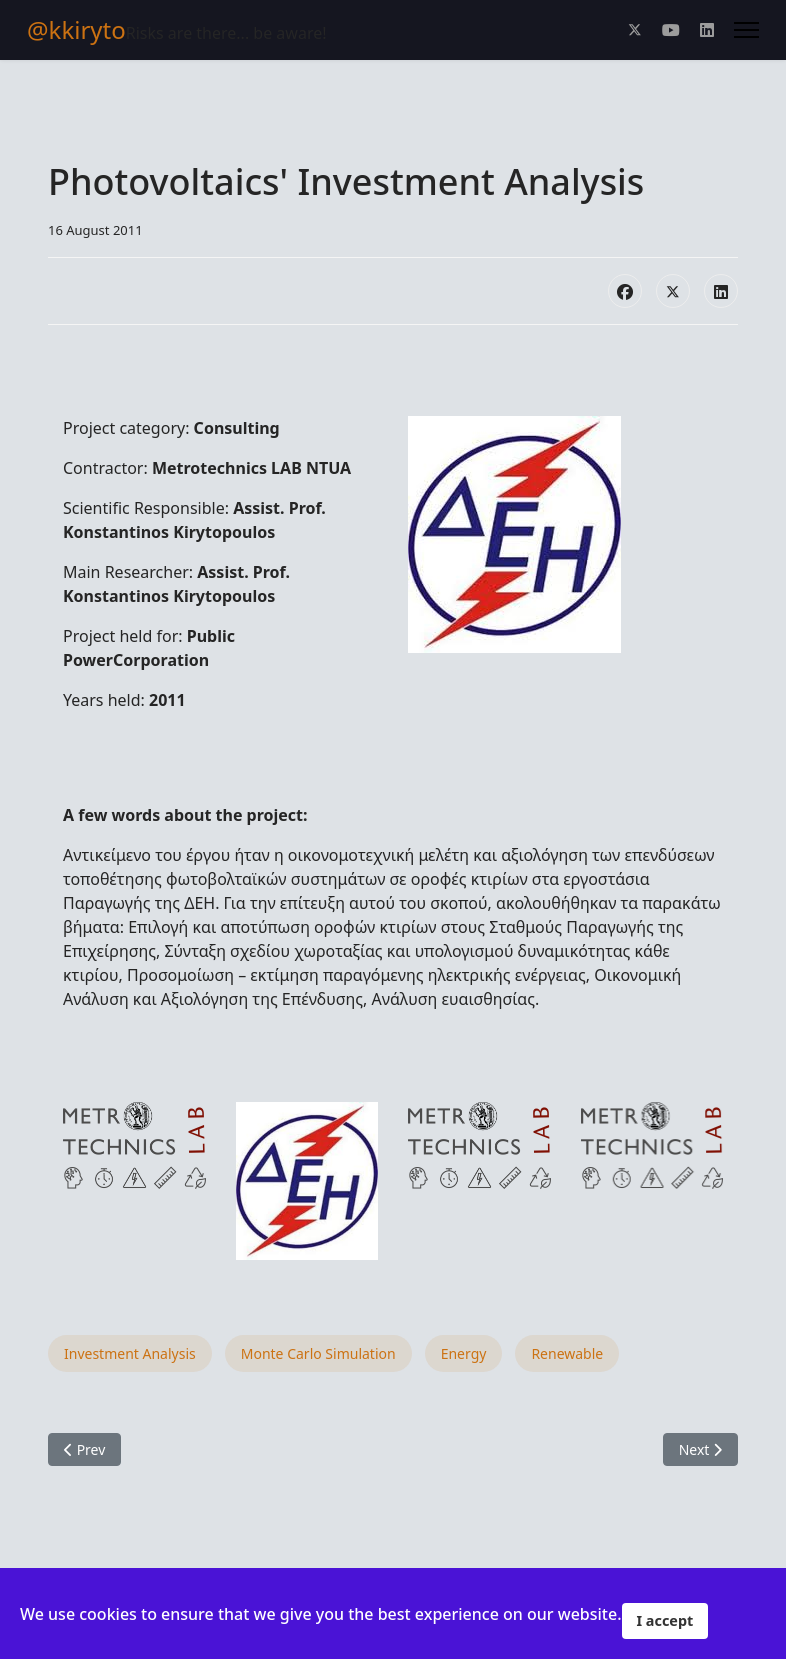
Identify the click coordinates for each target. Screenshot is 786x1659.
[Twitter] (635, 30)
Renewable (567, 1353)
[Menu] (746, 30)
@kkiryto (76, 30)
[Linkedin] (707, 30)
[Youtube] (671, 30)
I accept (665, 1620)
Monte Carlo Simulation (318, 1353)
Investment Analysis (130, 1353)
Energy (464, 1353)
